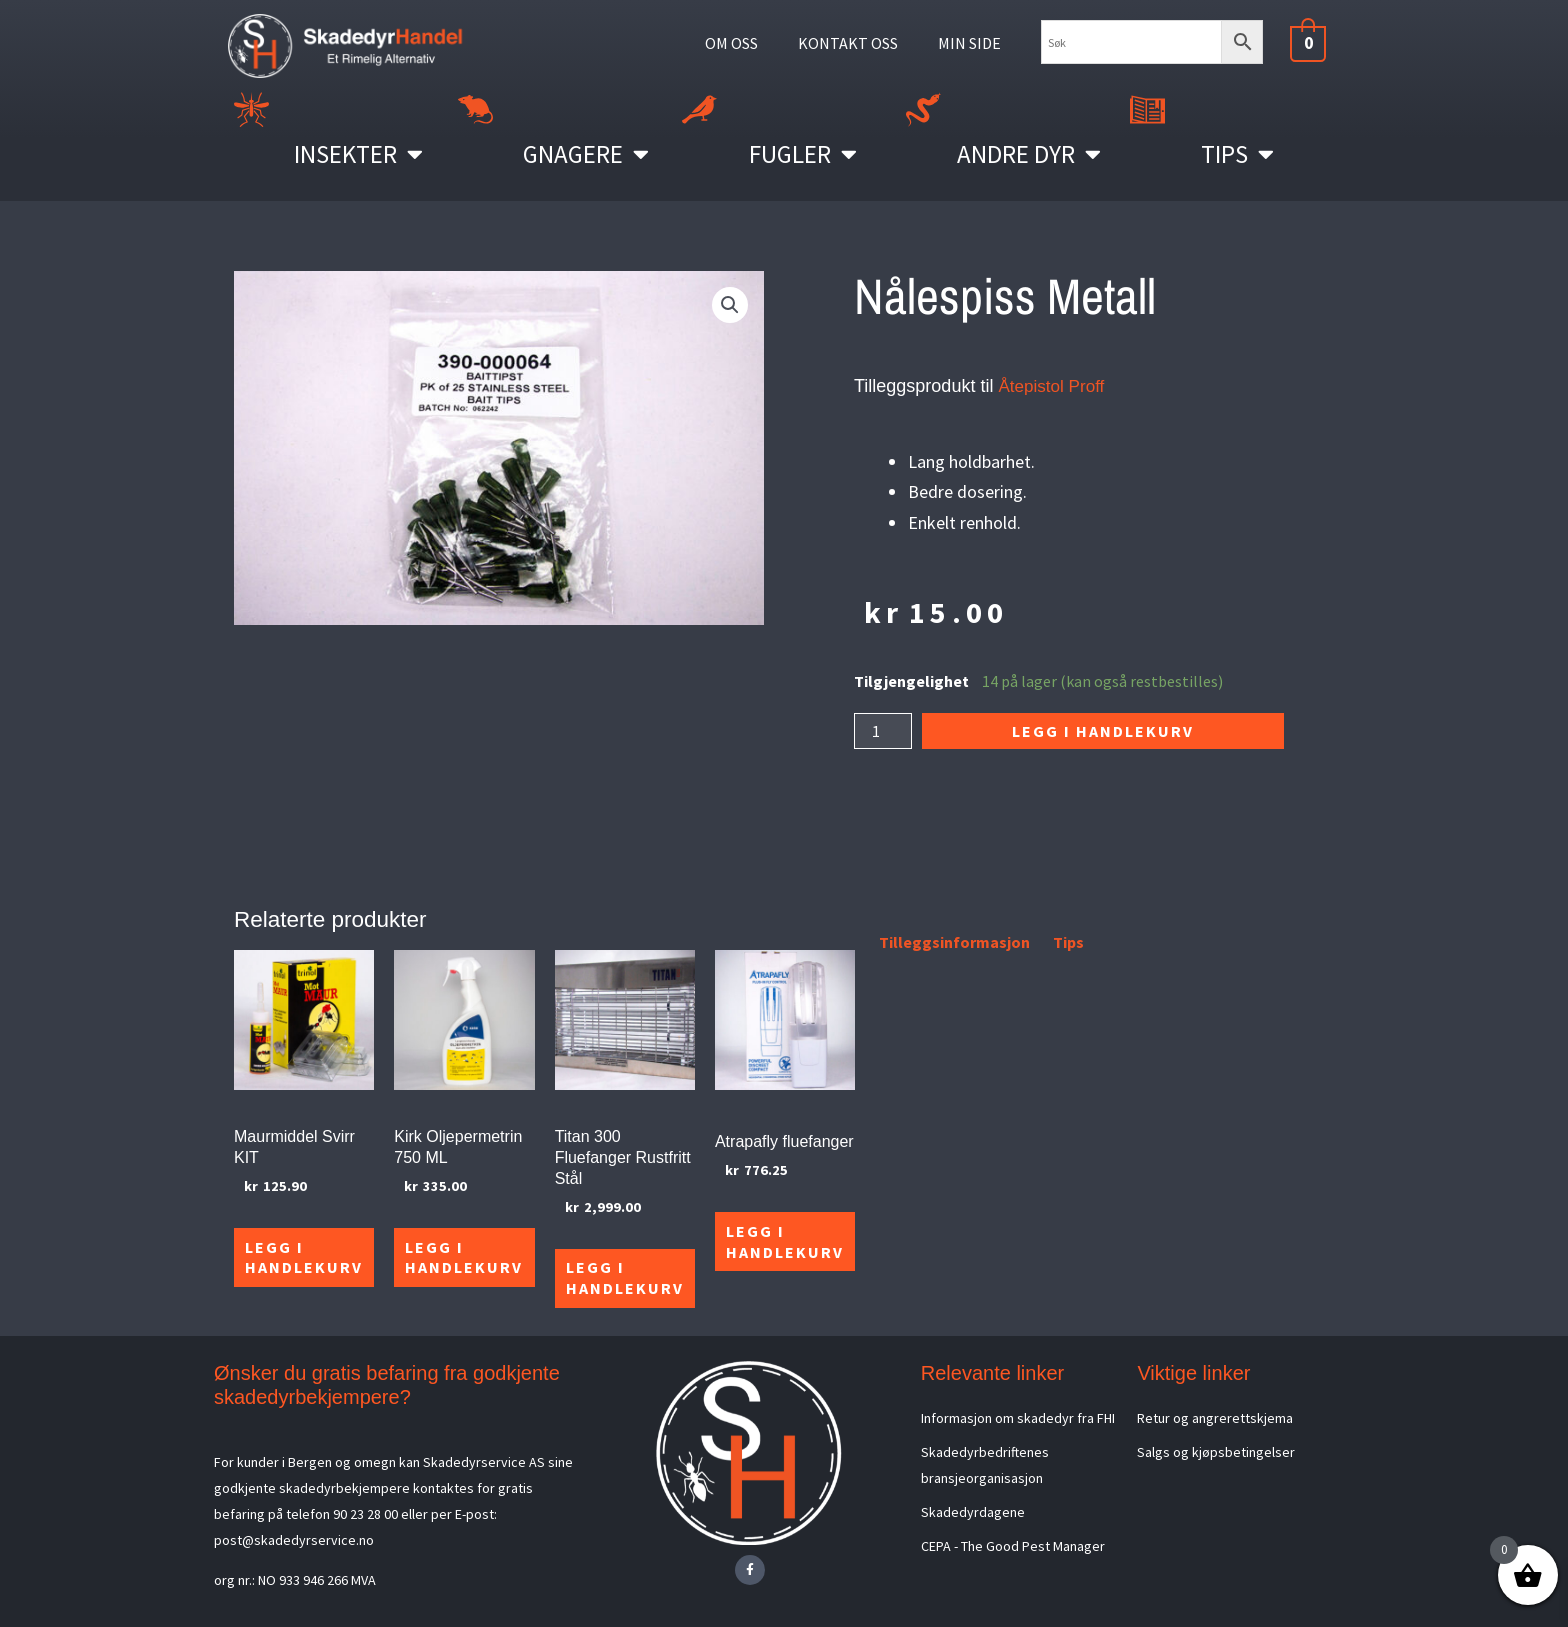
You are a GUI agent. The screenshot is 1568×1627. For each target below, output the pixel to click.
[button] (730, 305)
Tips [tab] (1068, 942)
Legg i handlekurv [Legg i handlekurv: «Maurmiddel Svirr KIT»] (303, 1255)
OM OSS (731, 43)
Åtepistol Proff (1054, 386)
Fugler (803, 153)
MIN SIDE (969, 43)
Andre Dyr (1029, 153)
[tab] (856, 946)
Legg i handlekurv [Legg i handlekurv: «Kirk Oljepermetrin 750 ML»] (461, 1255)
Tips (1237, 153)
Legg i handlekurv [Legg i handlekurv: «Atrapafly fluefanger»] (777, 1255)
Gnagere (586, 153)
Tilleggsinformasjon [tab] (954, 942)
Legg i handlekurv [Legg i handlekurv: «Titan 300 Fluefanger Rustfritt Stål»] (619, 1276)
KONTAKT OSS (848, 43)
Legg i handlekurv (1103, 731)
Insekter (358, 153)
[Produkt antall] (883, 731)
